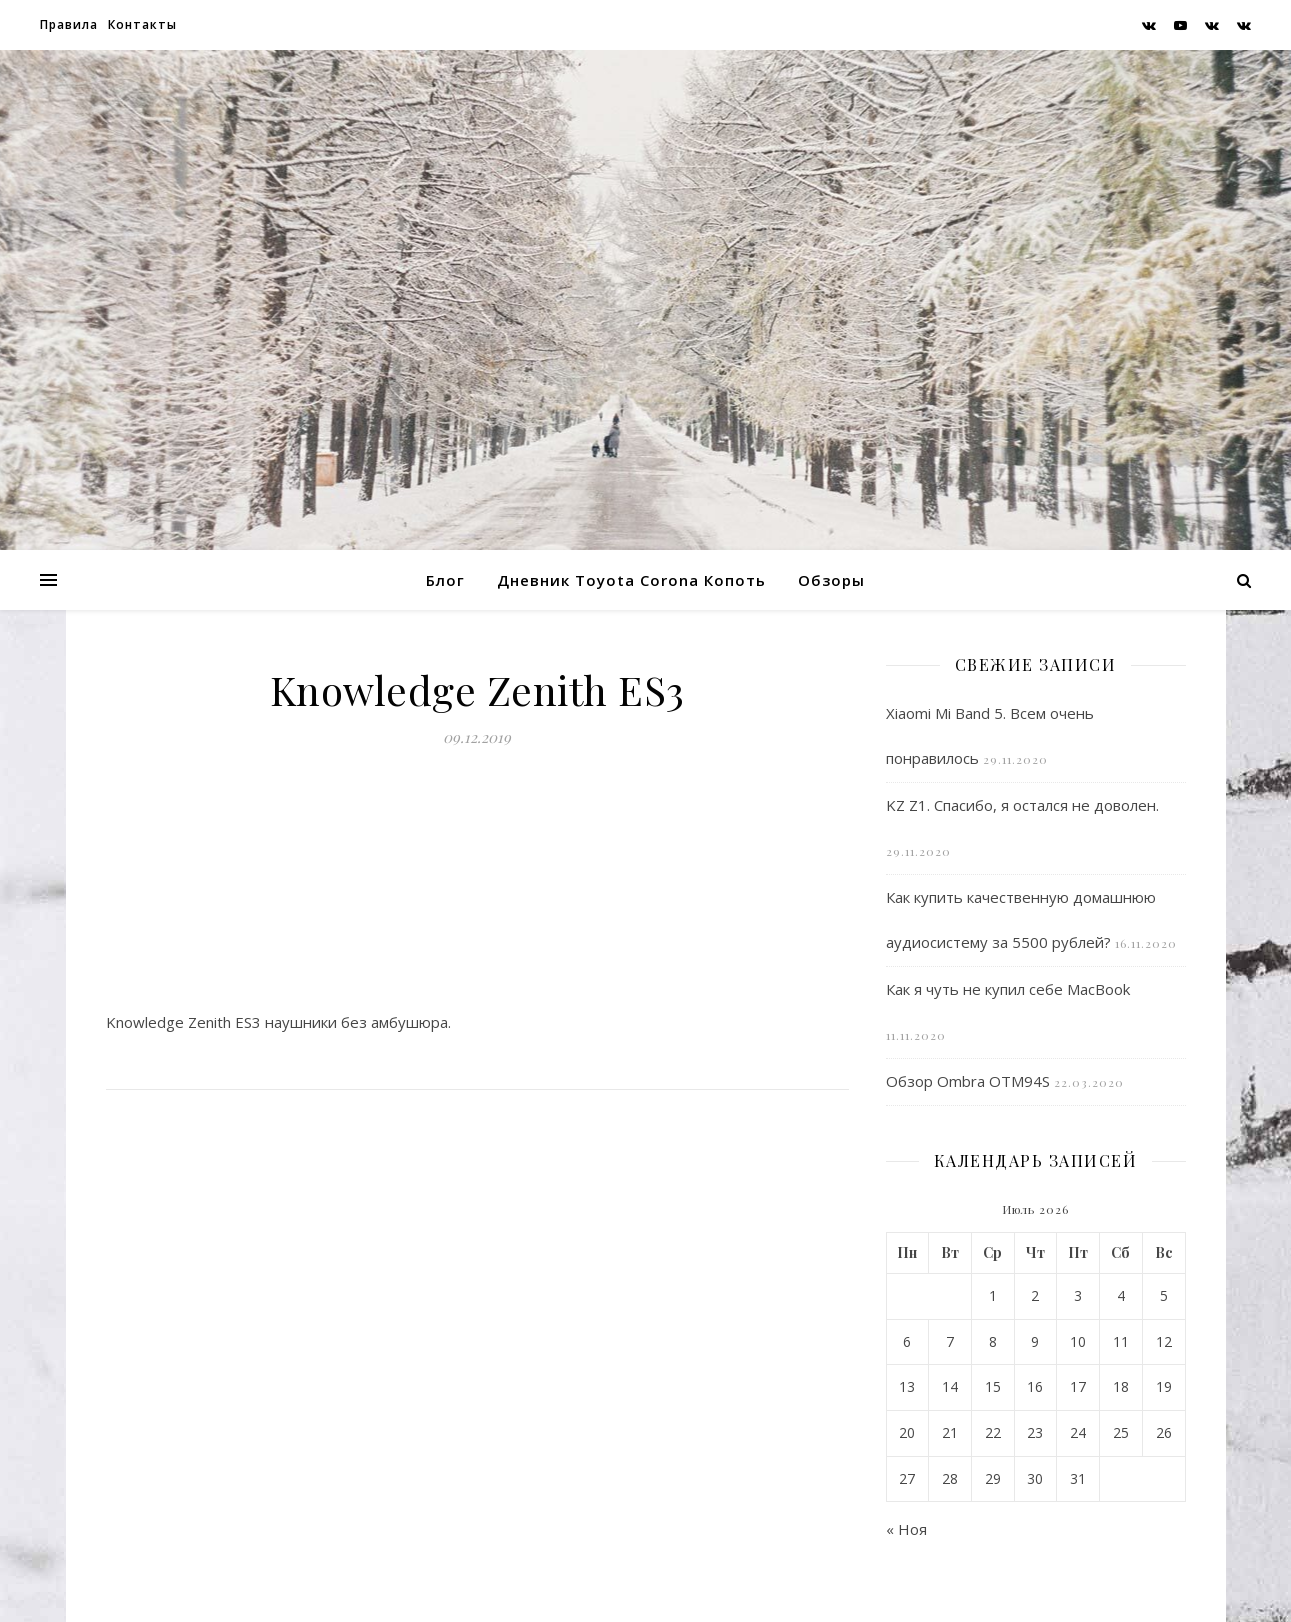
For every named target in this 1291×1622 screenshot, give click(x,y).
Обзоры (831, 580)
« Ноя (906, 1529)
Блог (445, 580)
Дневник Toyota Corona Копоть (631, 580)
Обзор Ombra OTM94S (968, 1081)
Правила (69, 24)
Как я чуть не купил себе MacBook (1008, 989)
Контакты (142, 24)
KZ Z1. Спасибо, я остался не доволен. (1022, 805)
